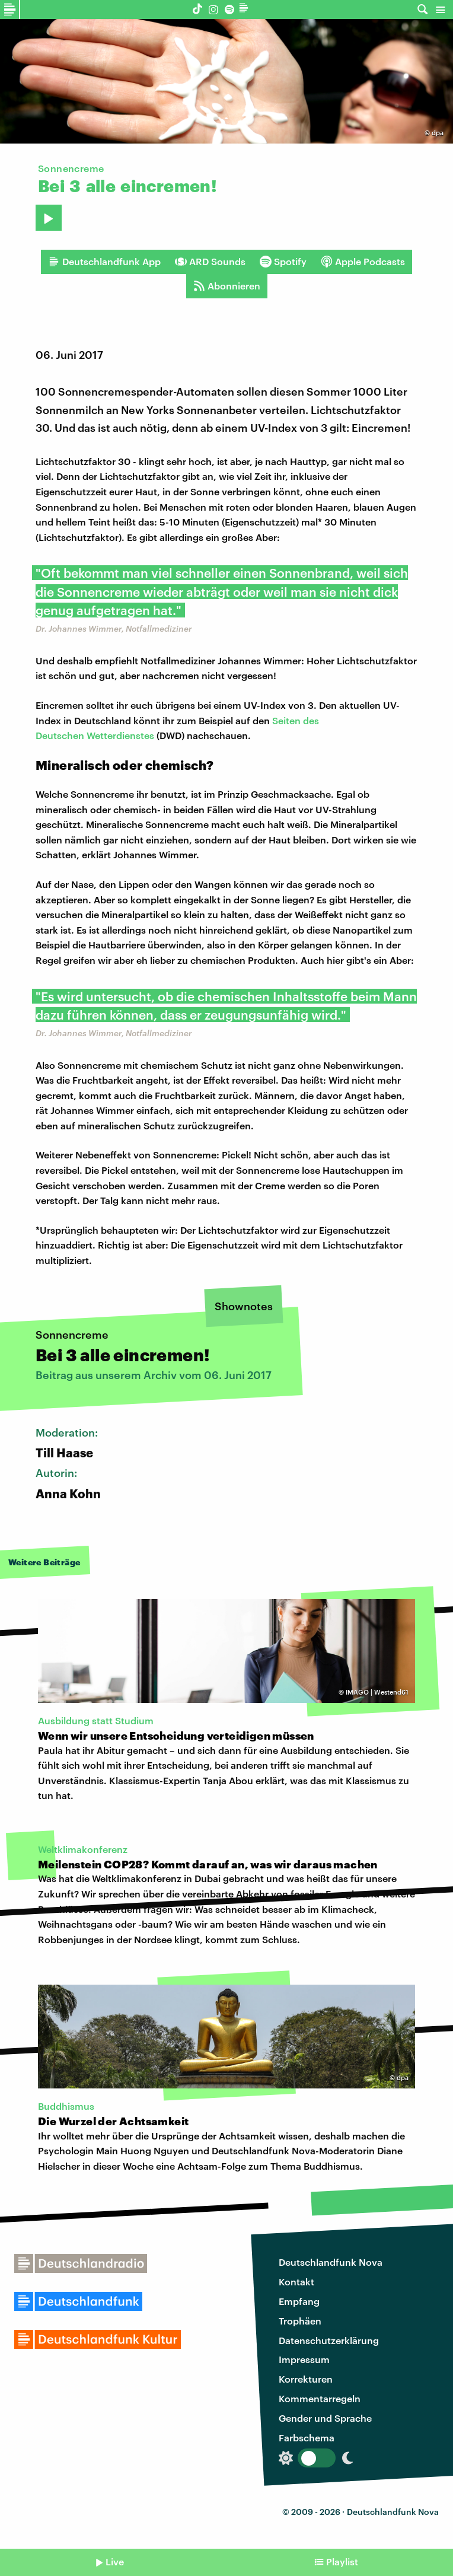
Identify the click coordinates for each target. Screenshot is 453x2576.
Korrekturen (306, 2378)
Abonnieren (226, 286)
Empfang (299, 2301)
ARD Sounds (210, 262)
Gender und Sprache (325, 2418)
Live (115, 2561)
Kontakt (296, 2281)
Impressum (304, 2359)
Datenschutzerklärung (329, 2340)
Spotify (283, 262)
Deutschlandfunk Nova (330, 2262)
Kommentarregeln (320, 2398)
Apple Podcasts (363, 262)
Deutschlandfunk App (104, 262)
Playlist (342, 2561)
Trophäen (300, 2320)
